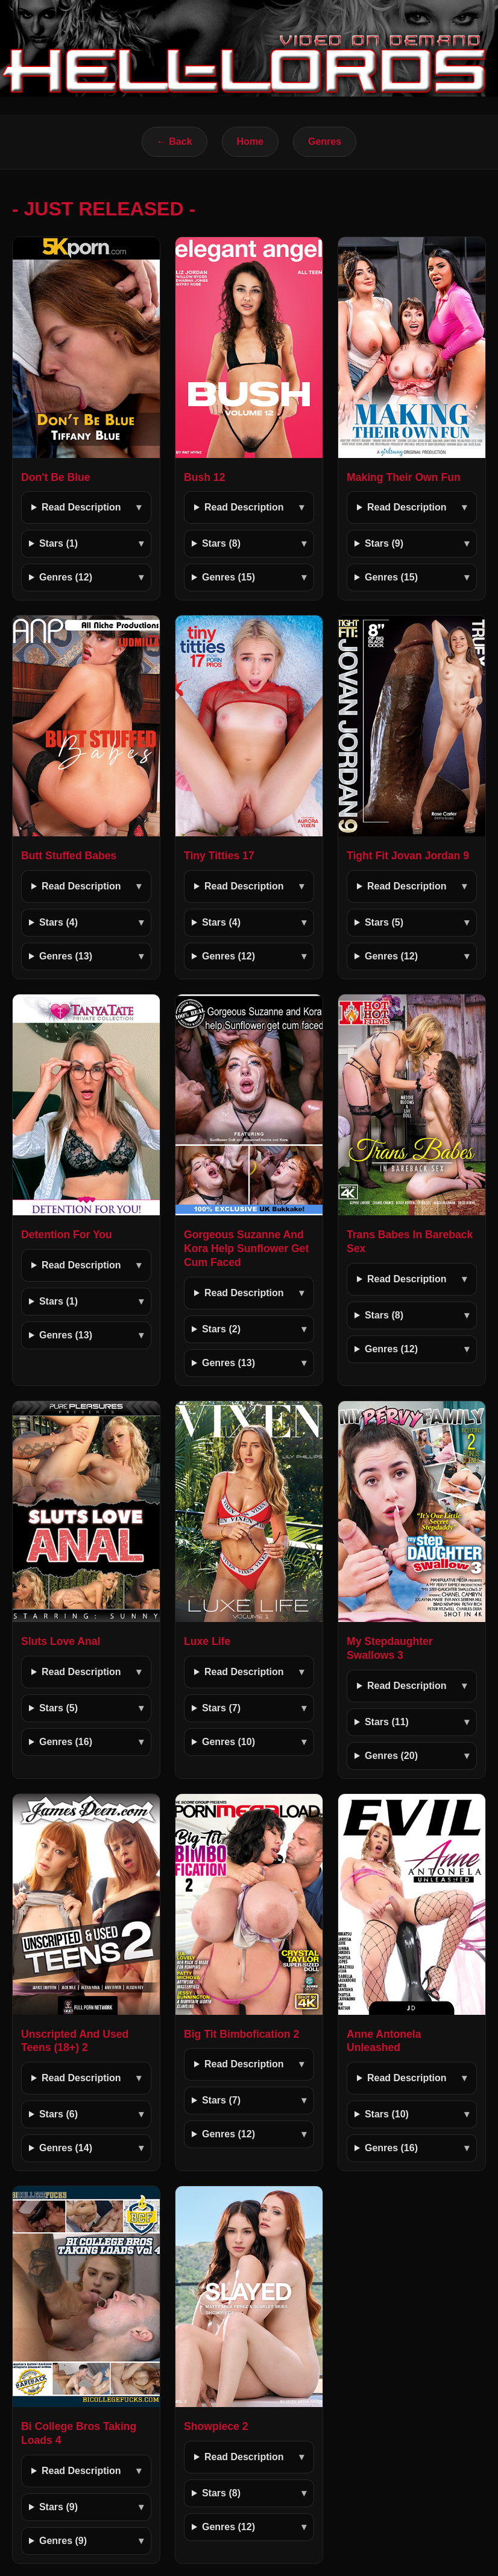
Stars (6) (58, 2114)
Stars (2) (221, 1329)
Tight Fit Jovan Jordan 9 (408, 856)
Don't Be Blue (55, 477)
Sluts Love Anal (60, 1641)
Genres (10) (228, 1742)
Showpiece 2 (216, 2426)
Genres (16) (65, 1742)
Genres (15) (228, 577)
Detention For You (66, 1235)
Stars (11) (387, 1722)
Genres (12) (65, 577)
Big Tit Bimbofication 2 (241, 2034)
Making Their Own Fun (404, 477)
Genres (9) (63, 2541)
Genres (324, 141)
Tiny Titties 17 (219, 856)
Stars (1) (58, 543)
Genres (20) (391, 1756)
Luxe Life (207, 1641)
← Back (174, 141)
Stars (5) (384, 922)
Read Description (81, 507)
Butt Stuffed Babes (68, 856)
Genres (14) (65, 2148)
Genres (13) (65, 956)
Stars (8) (221, 543)
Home (250, 141)
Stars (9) (384, 543)
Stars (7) (221, 1708)
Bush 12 (204, 477)
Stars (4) (58, 922)
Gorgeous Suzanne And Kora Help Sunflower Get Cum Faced (246, 1248)
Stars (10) (387, 2114)
